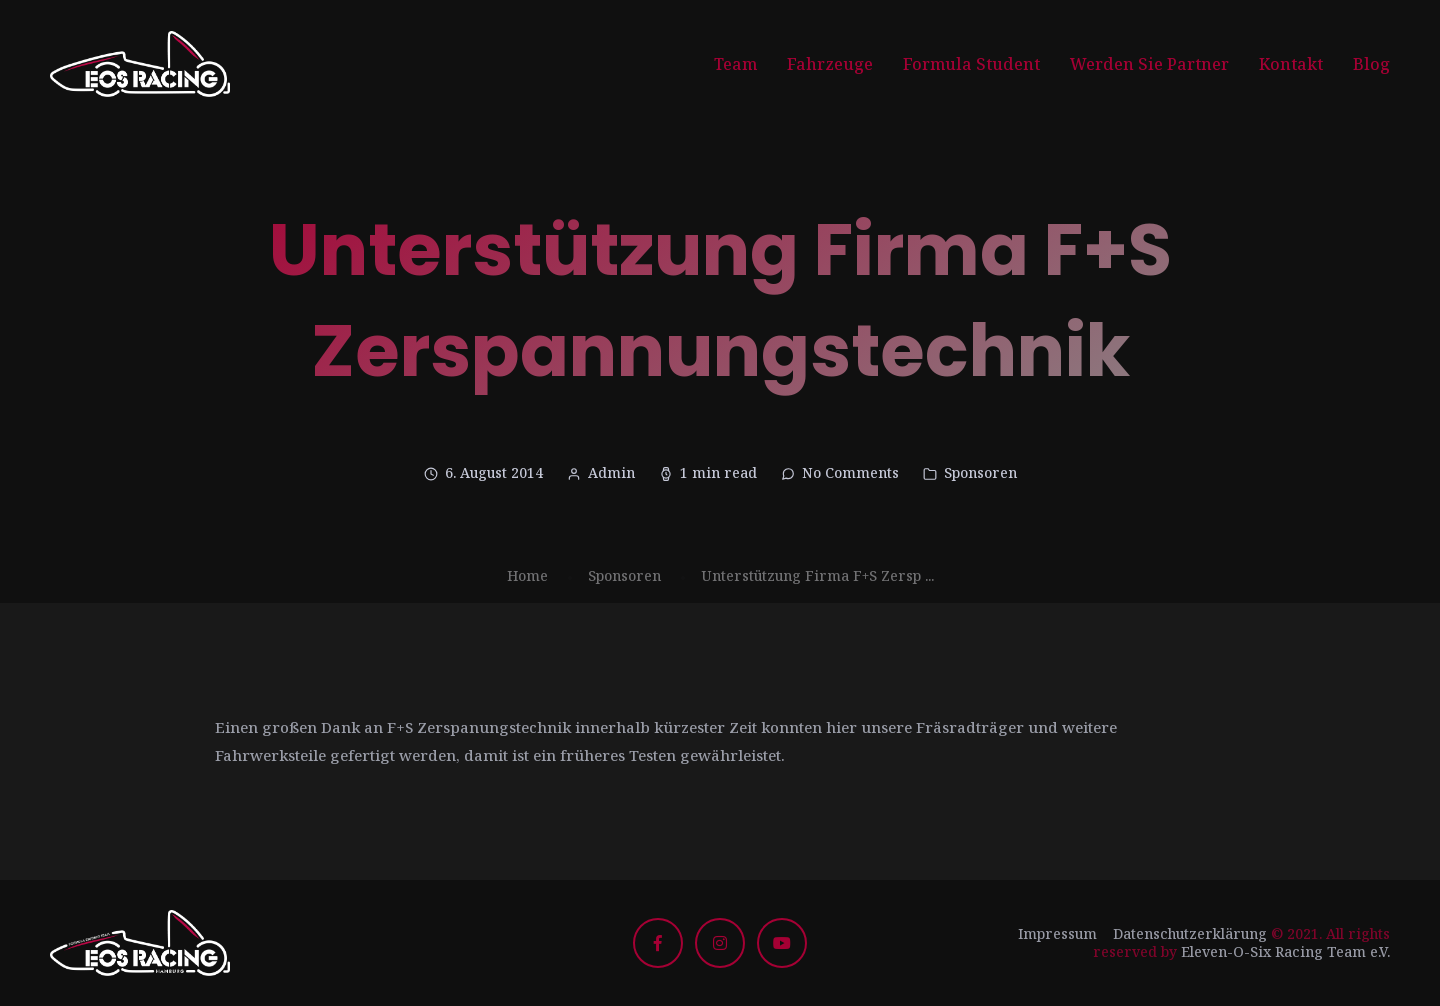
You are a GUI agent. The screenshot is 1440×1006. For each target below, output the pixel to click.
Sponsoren (980, 472)
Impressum (1057, 933)
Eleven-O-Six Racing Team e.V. (1285, 951)
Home (527, 575)
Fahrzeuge (830, 64)
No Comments (850, 472)
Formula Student (971, 64)
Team (735, 64)
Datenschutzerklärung (1190, 933)
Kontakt (1291, 64)
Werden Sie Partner (1149, 64)
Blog (1371, 64)
